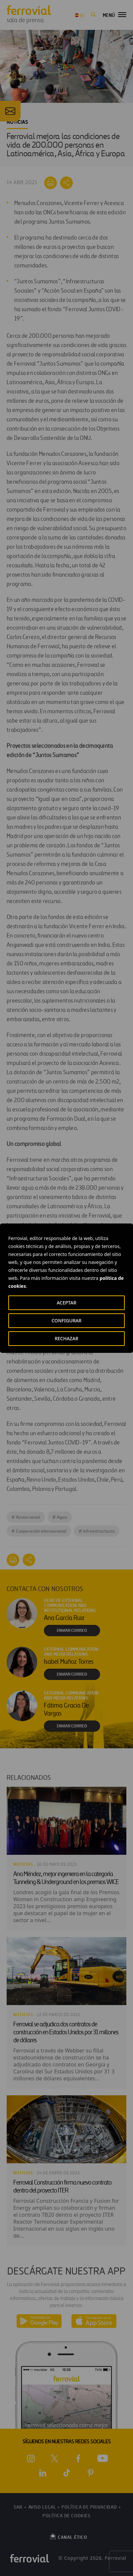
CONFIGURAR (66, 1320)
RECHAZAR (66, 1338)
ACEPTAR (66, 1302)
